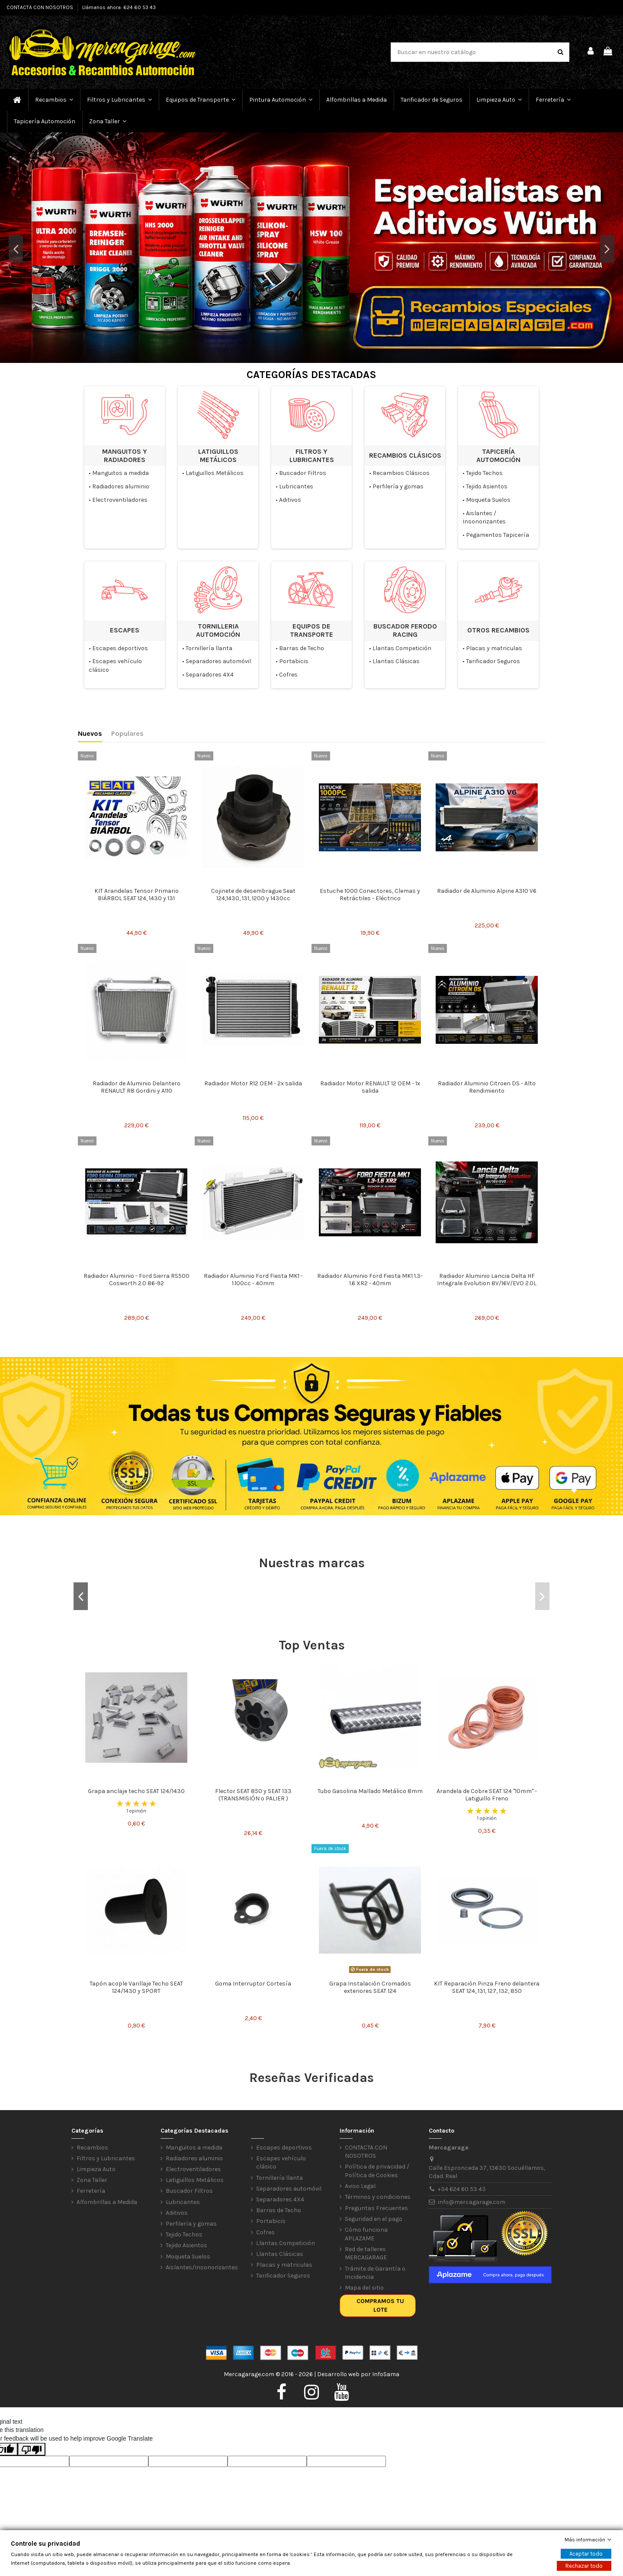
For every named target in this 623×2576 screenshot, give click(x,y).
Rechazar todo (584, 2566)
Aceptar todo (586, 2553)
